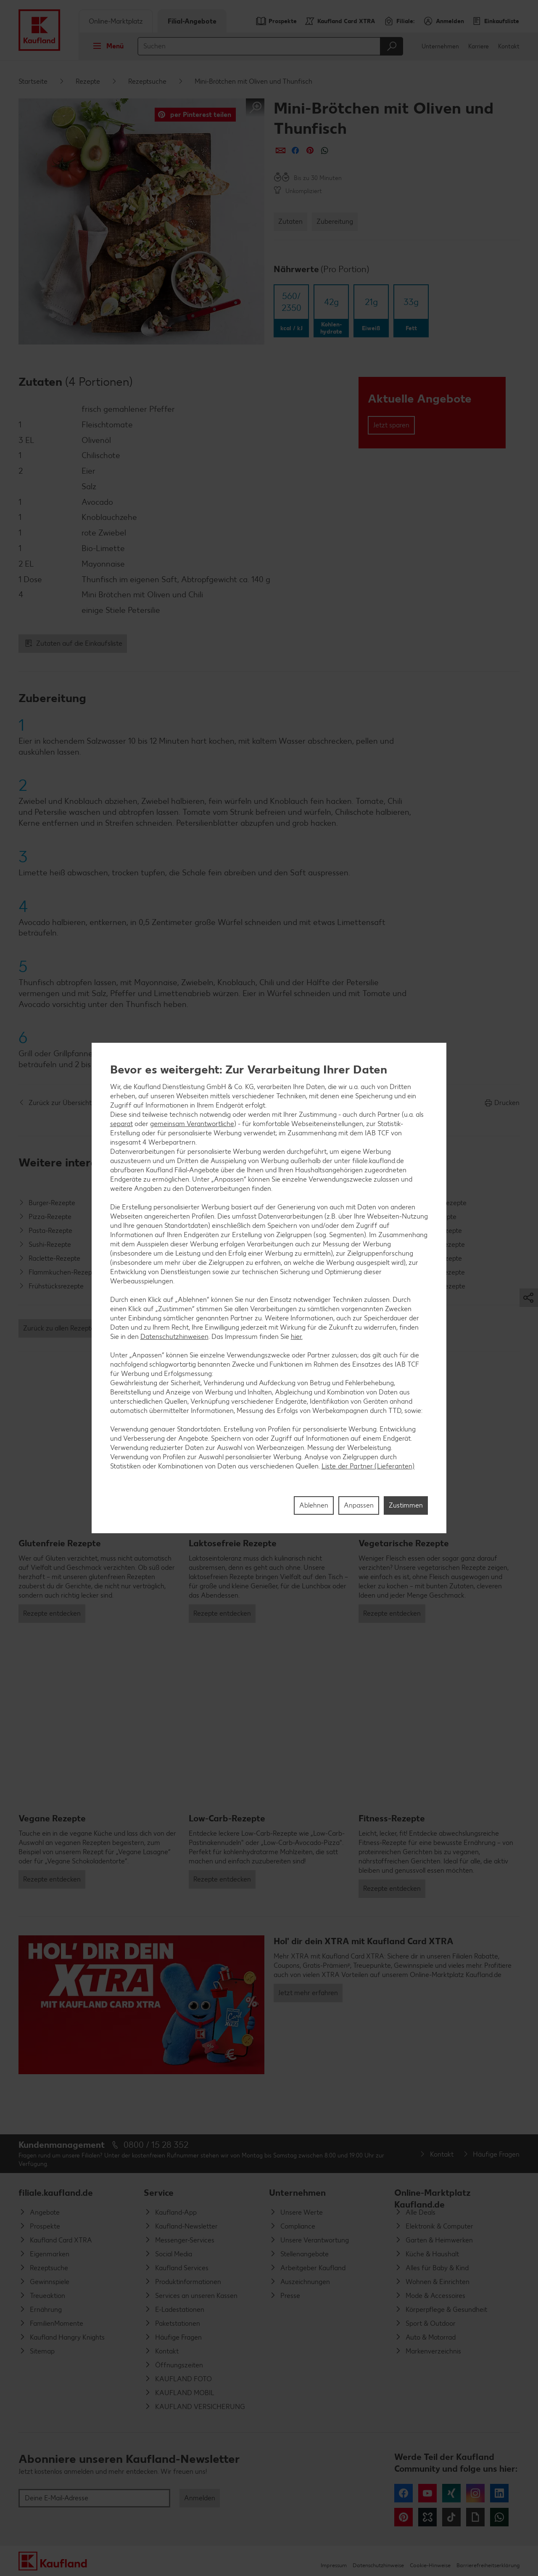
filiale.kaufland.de (55, 2192)
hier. (297, 1337)
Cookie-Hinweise (430, 2565)
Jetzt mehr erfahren (308, 1993)
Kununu (427, 2517)
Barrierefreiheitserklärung (488, 2565)
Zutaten (290, 221)
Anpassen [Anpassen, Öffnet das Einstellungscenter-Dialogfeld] (359, 1505)
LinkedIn (499, 2493)
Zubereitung (334, 221)
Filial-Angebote (192, 21)
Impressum (334, 2565)
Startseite (32, 81)
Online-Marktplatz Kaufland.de (432, 2196)
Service (159, 2192)
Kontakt (509, 46)
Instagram (475, 2493)
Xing (451, 2493)
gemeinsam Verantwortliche (192, 1124)
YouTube (427, 2493)
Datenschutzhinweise (378, 2565)
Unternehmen (440, 46)
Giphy (475, 2517)
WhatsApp (499, 2517)
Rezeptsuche (147, 81)
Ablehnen (313, 1505)
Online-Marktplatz (116, 21)
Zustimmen (406, 1505)
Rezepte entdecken (52, 1613)
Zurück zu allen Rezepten (60, 1328)
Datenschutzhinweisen (174, 1337)
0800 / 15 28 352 (156, 2144)
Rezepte (88, 81)
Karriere (478, 46)
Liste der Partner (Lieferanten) (368, 1466)
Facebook (403, 2493)
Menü (106, 46)
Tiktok (451, 2517)
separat (121, 1124)
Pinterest (403, 2517)
